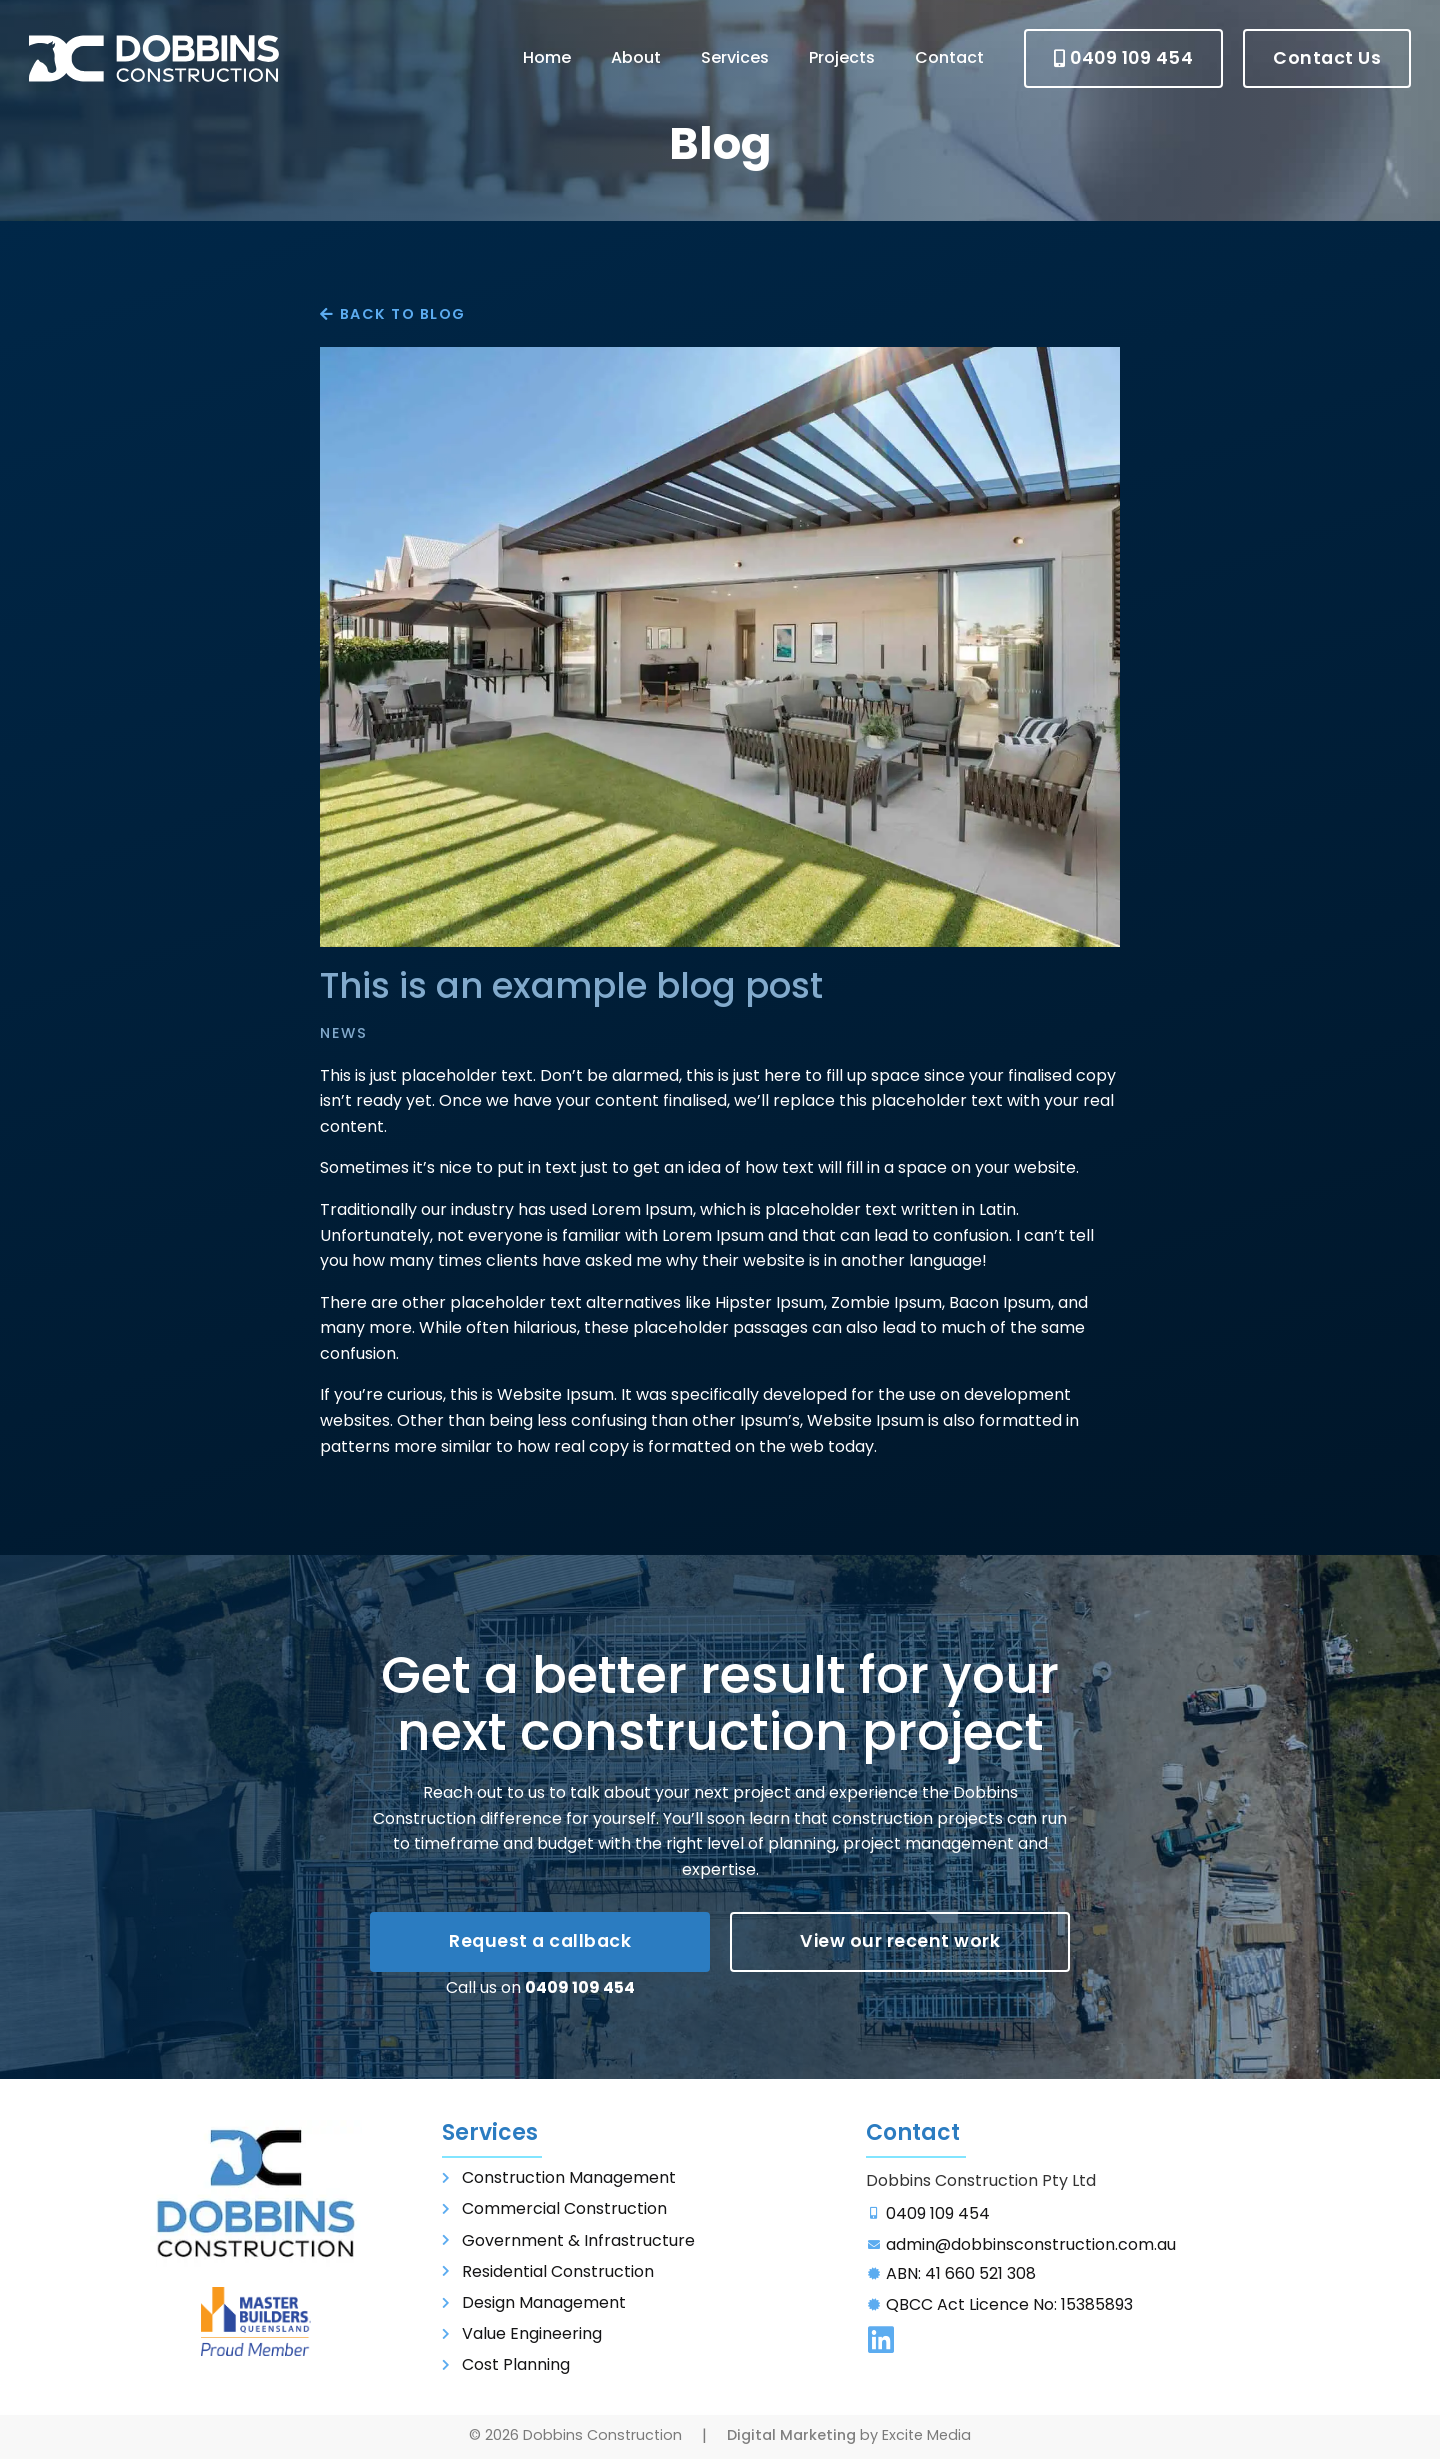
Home (547, 57)
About (636, 57)
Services (735, 57)
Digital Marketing (791, 2435)
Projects (842, 57)
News (343, 1033)
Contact (949, 57)
